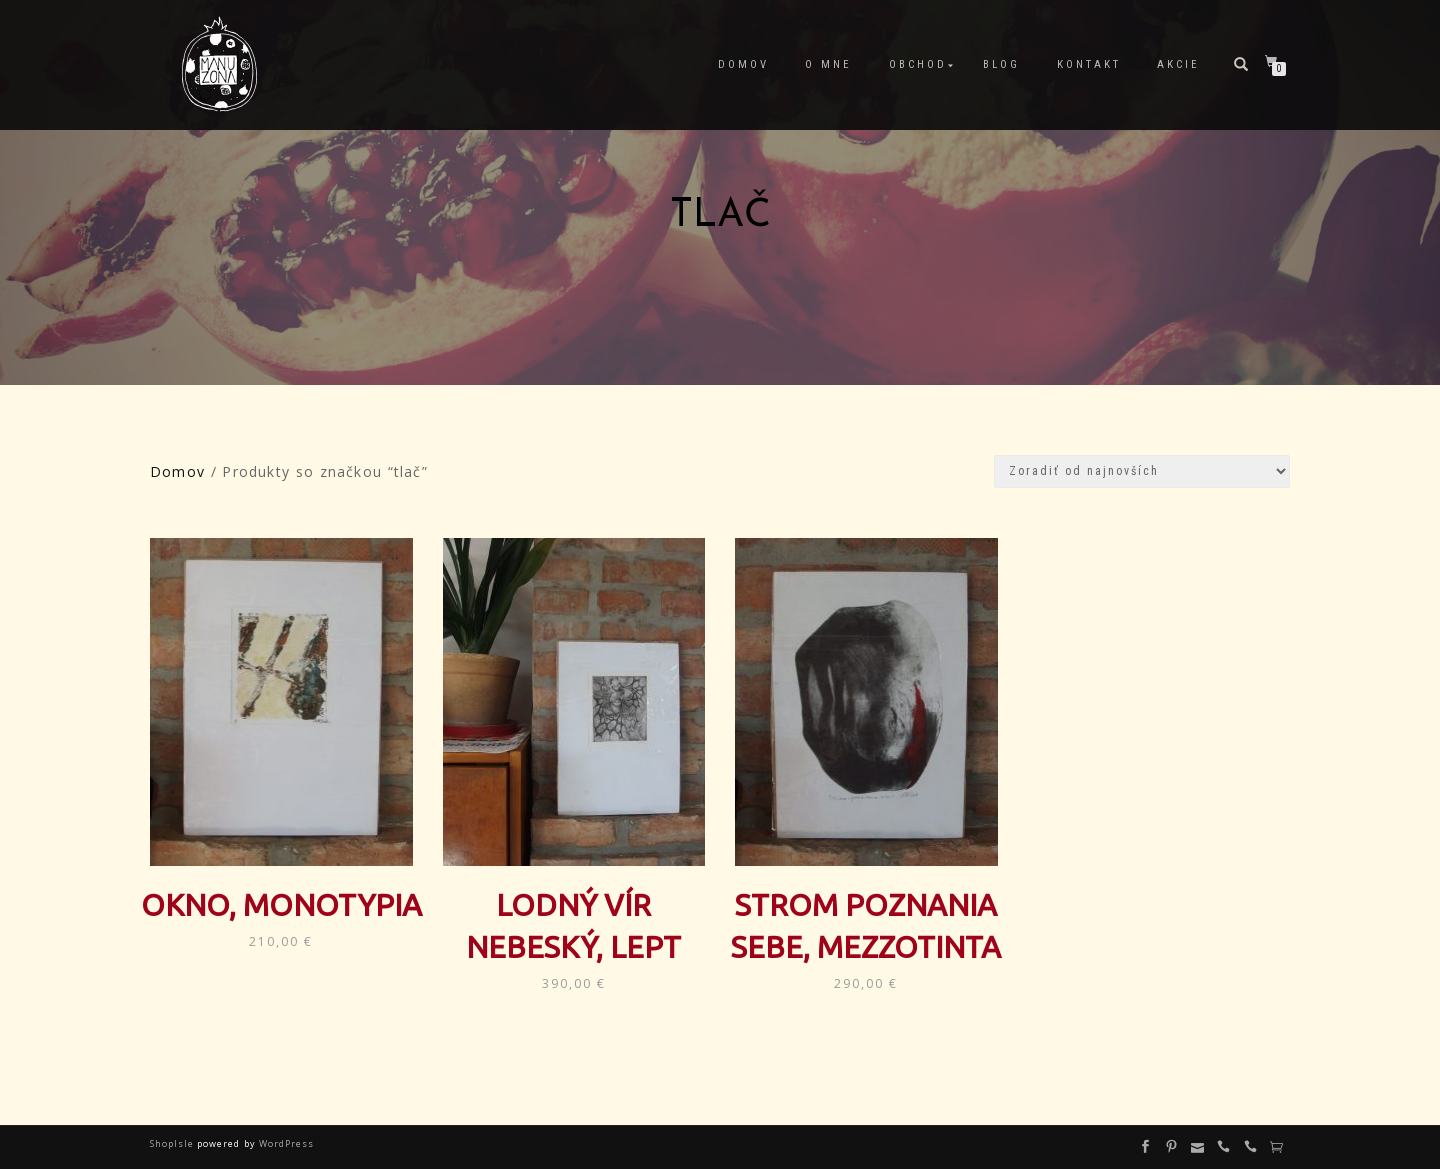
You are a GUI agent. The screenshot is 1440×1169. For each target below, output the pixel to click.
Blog (1001, 64)
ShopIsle (173, 1143)
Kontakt (1089, 64)
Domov (743, 64)
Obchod (918, 64)
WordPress (285, 1143)
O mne (828, 64)
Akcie (1178, 64)
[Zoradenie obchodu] (1142, 471)
